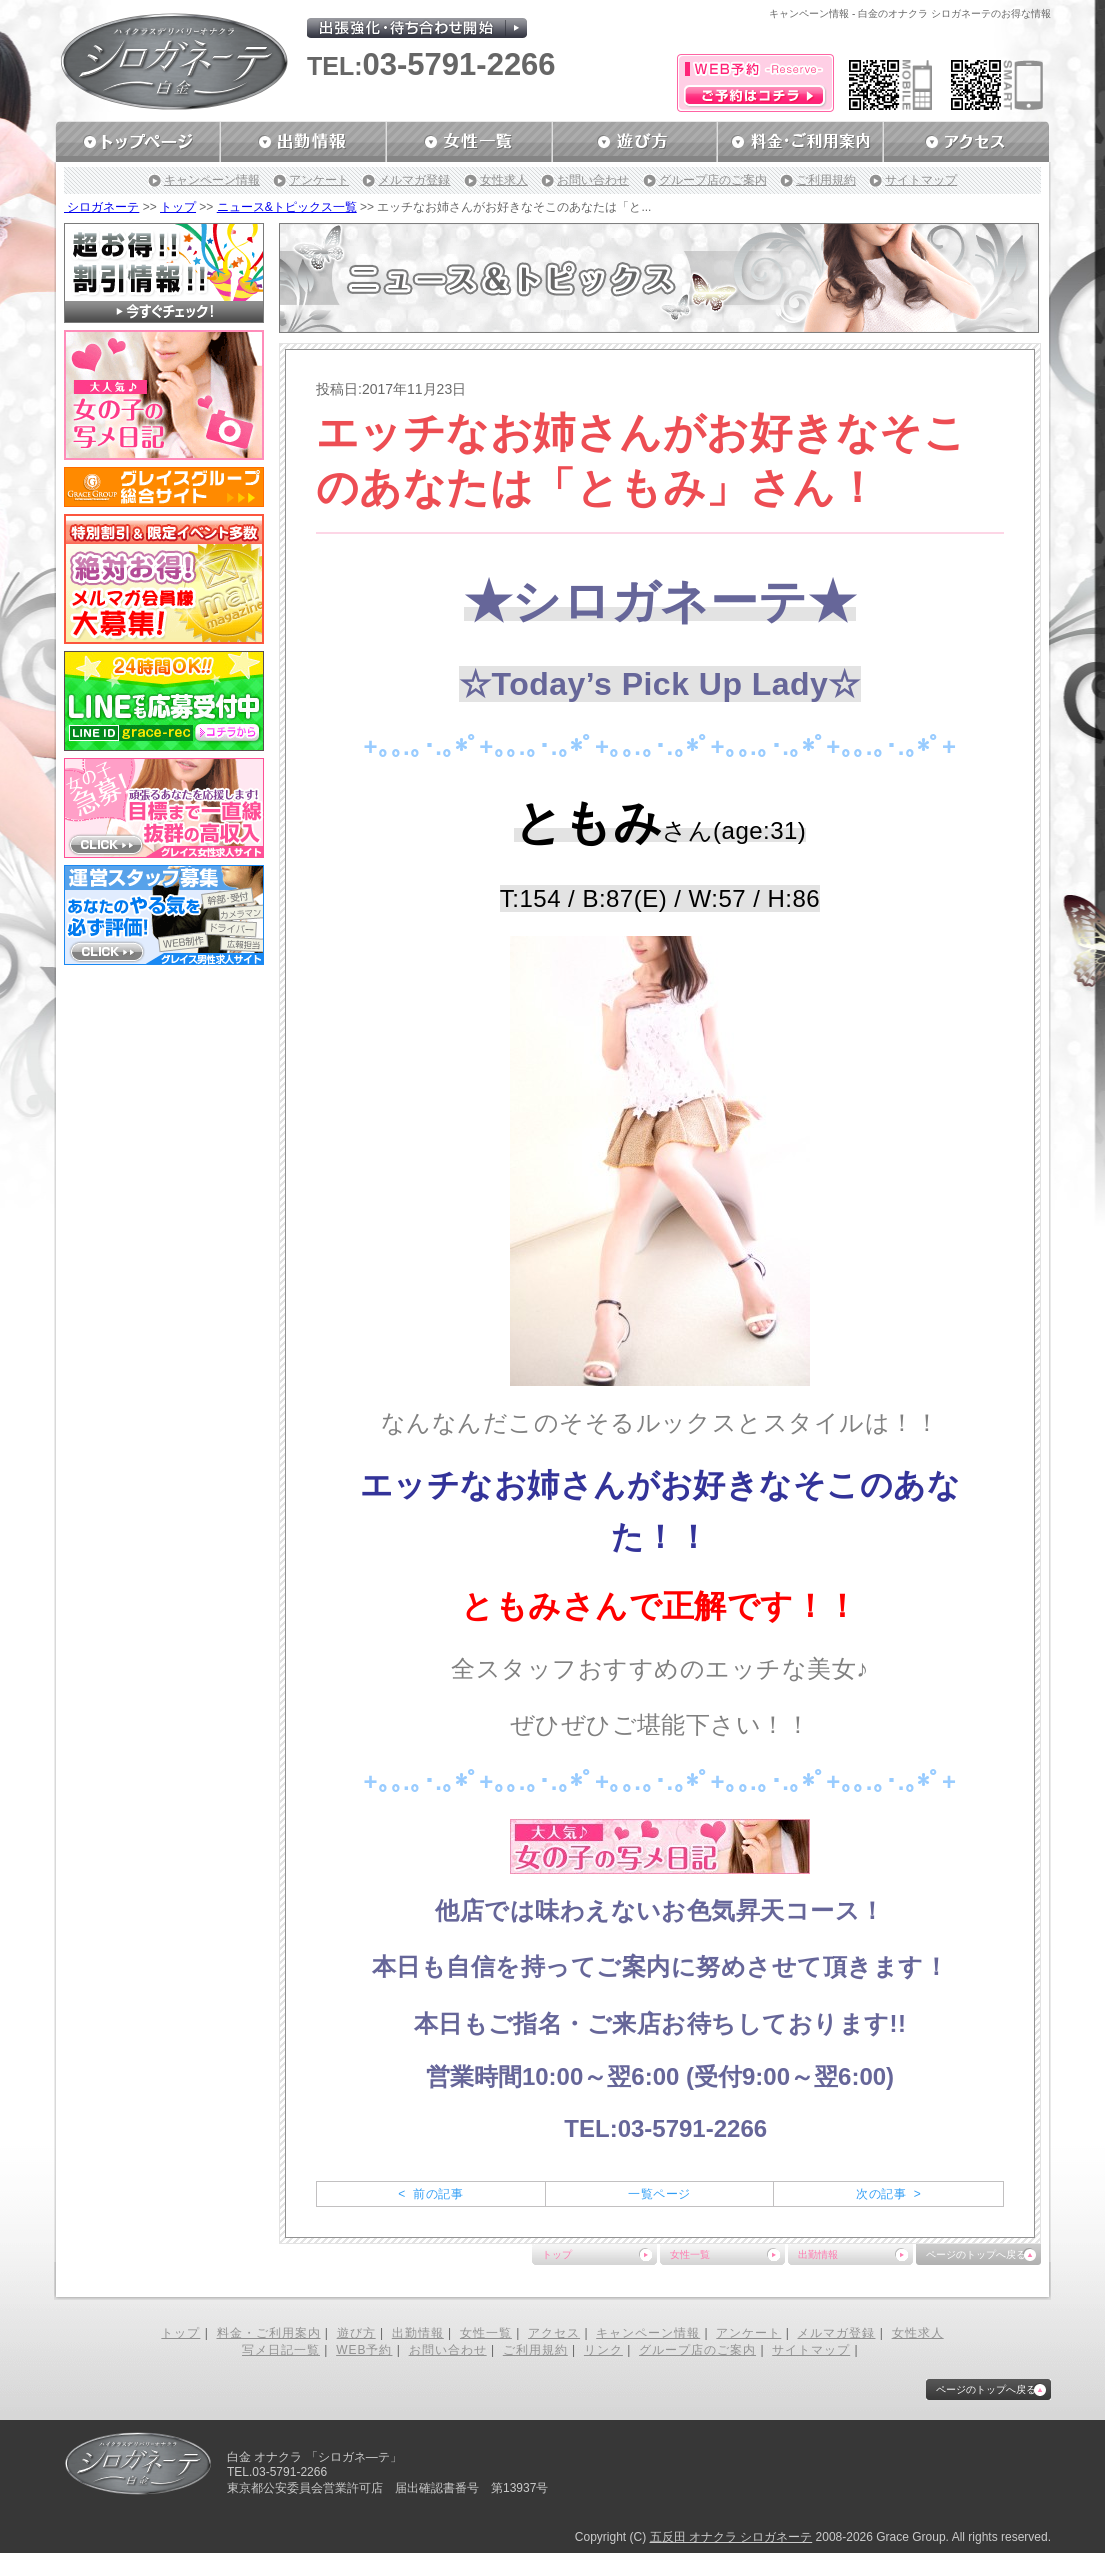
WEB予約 (364, 2350)
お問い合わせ (593, 180)
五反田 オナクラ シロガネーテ (731, 2537)
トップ (178, 207)
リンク (603, 2350)
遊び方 (356, 2333)
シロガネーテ (101, 207)
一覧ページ (659, 2194)
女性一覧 (690, 2254)
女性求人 (504, 180)
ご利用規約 (826, 180)
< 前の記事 (430, 2194)
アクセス (554, 2333)
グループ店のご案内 (713, 180)
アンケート (319, 180)
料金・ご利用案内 (269, 2333)
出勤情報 (818, 2254)
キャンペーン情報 (212, 180)
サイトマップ (921, 180)
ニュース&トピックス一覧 (287, 207)
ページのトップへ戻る (976, 2254)
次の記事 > (888, 2194)
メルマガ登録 (414, 180)
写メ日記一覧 (281, 2350)
